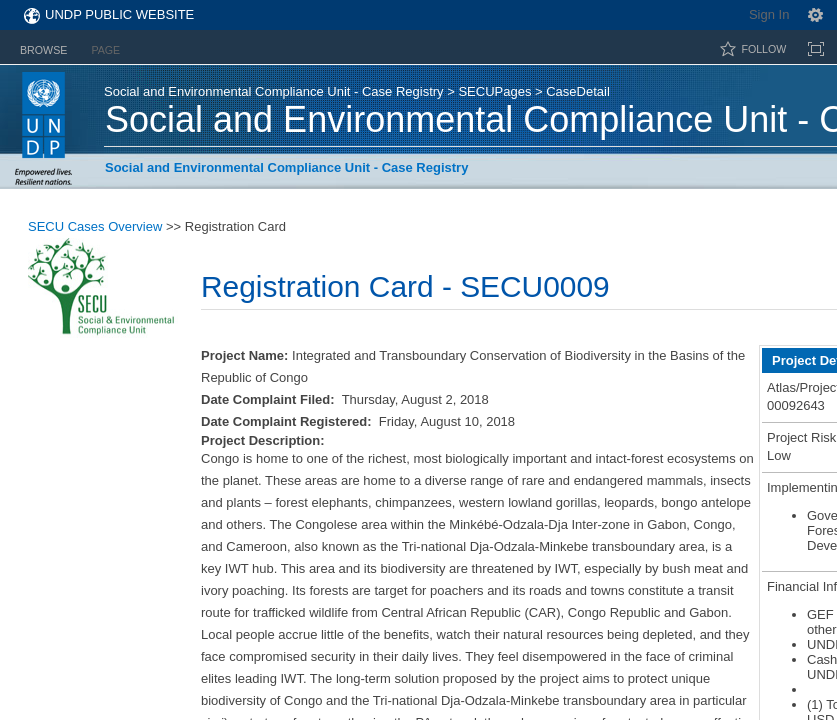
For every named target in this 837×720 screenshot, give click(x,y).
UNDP (43, 128)
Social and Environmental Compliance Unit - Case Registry (274, 91)
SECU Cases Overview (95, 226)
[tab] (43, 46)
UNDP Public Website (119, 14)
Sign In (769, 14)
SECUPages (494, 91)
